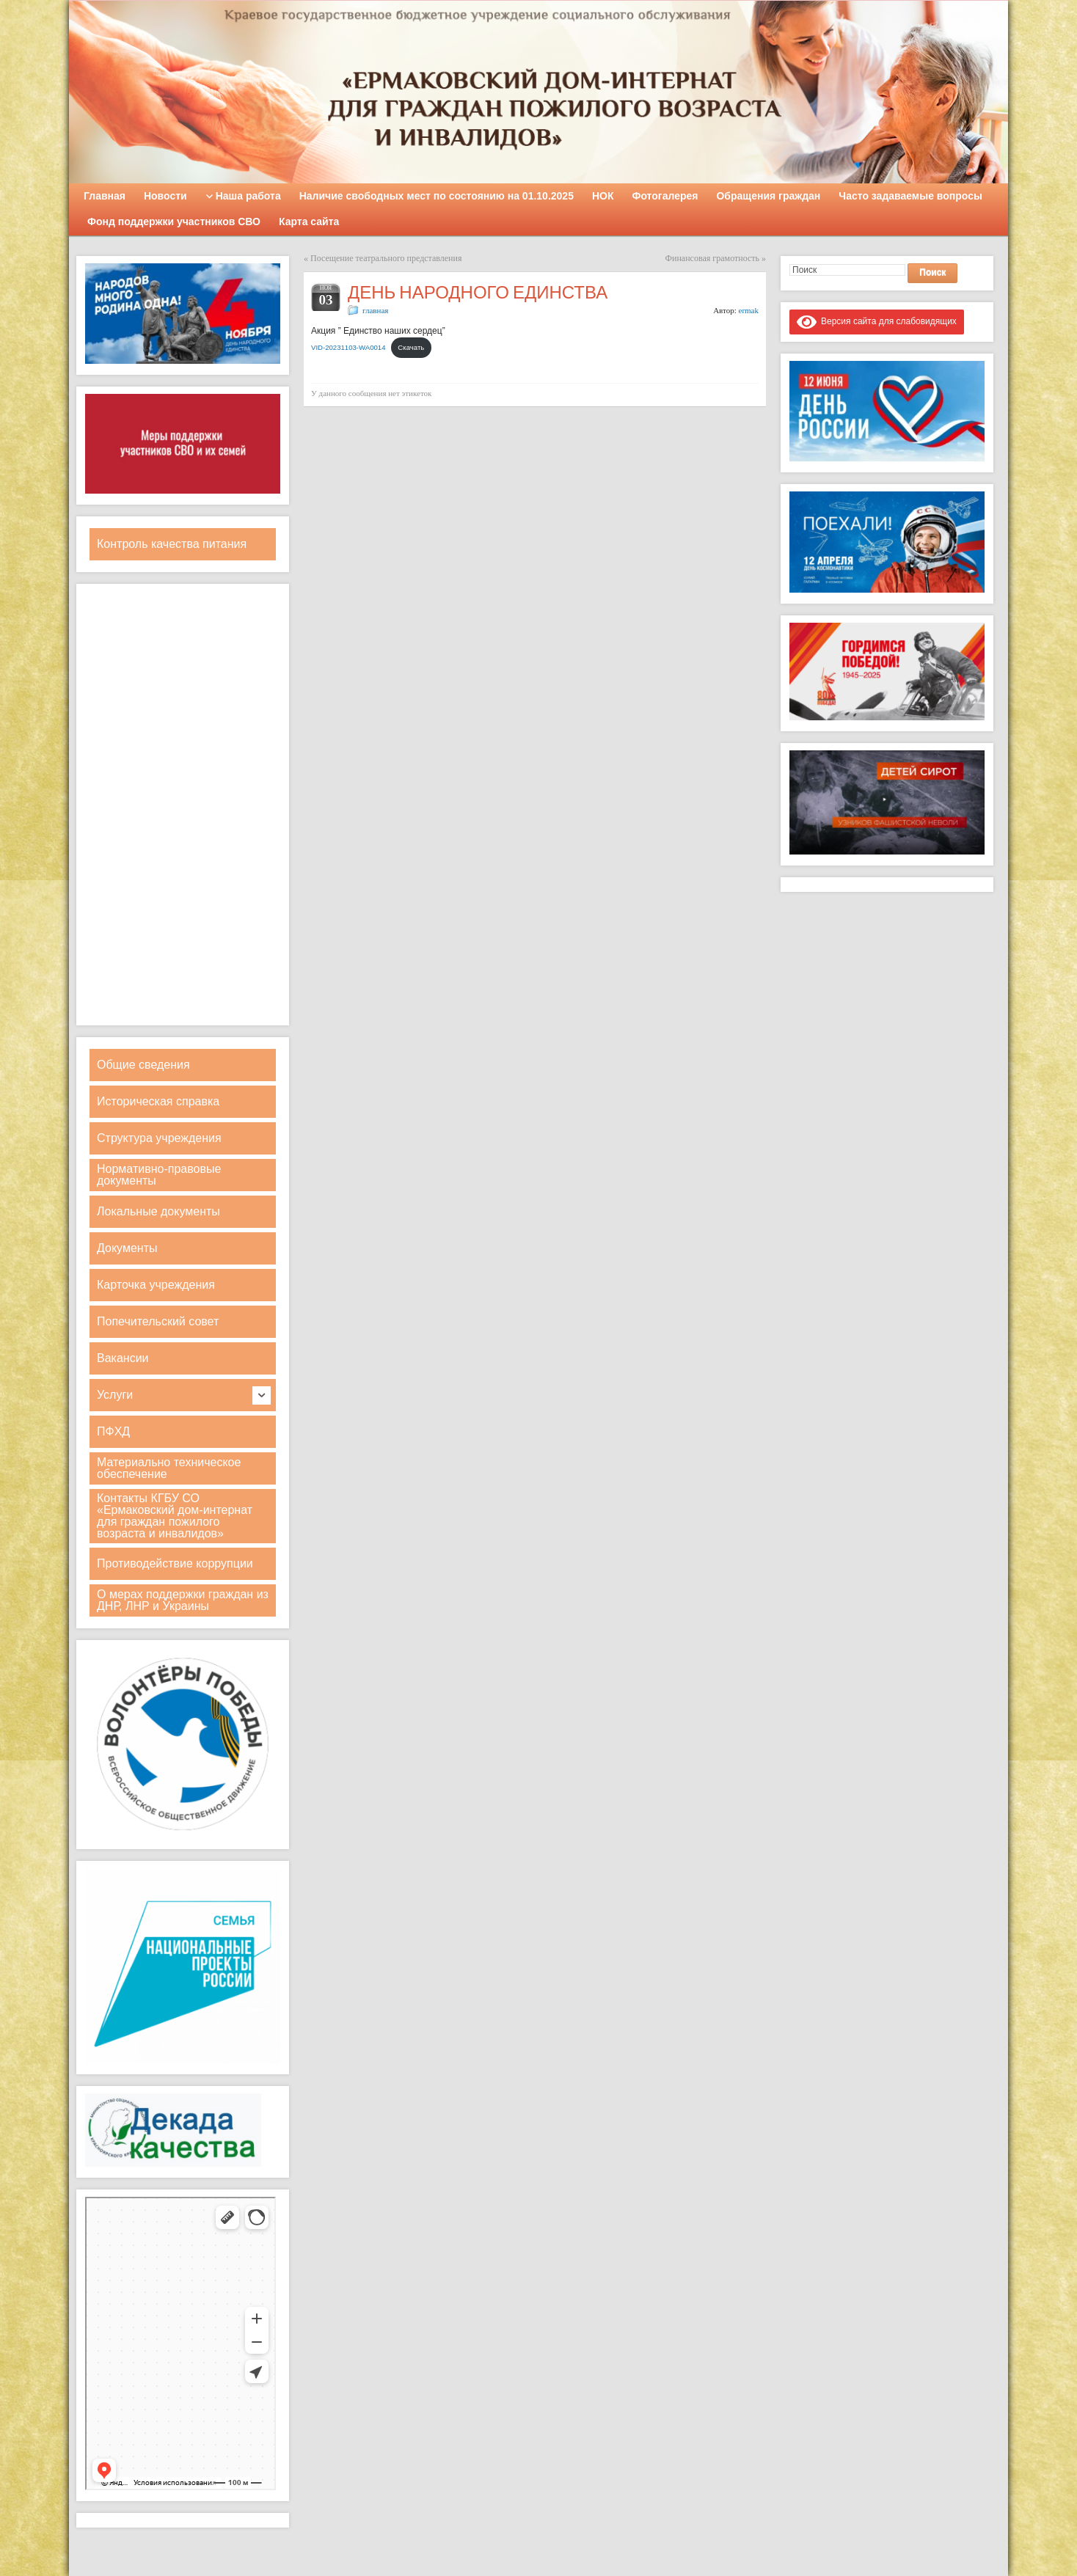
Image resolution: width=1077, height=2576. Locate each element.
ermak (749, 310)
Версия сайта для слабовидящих (877, 321)
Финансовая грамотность (712, 258)
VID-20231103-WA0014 (348, 347)
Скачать (411, 347)
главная (375, 310)
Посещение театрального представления (385, 258)
